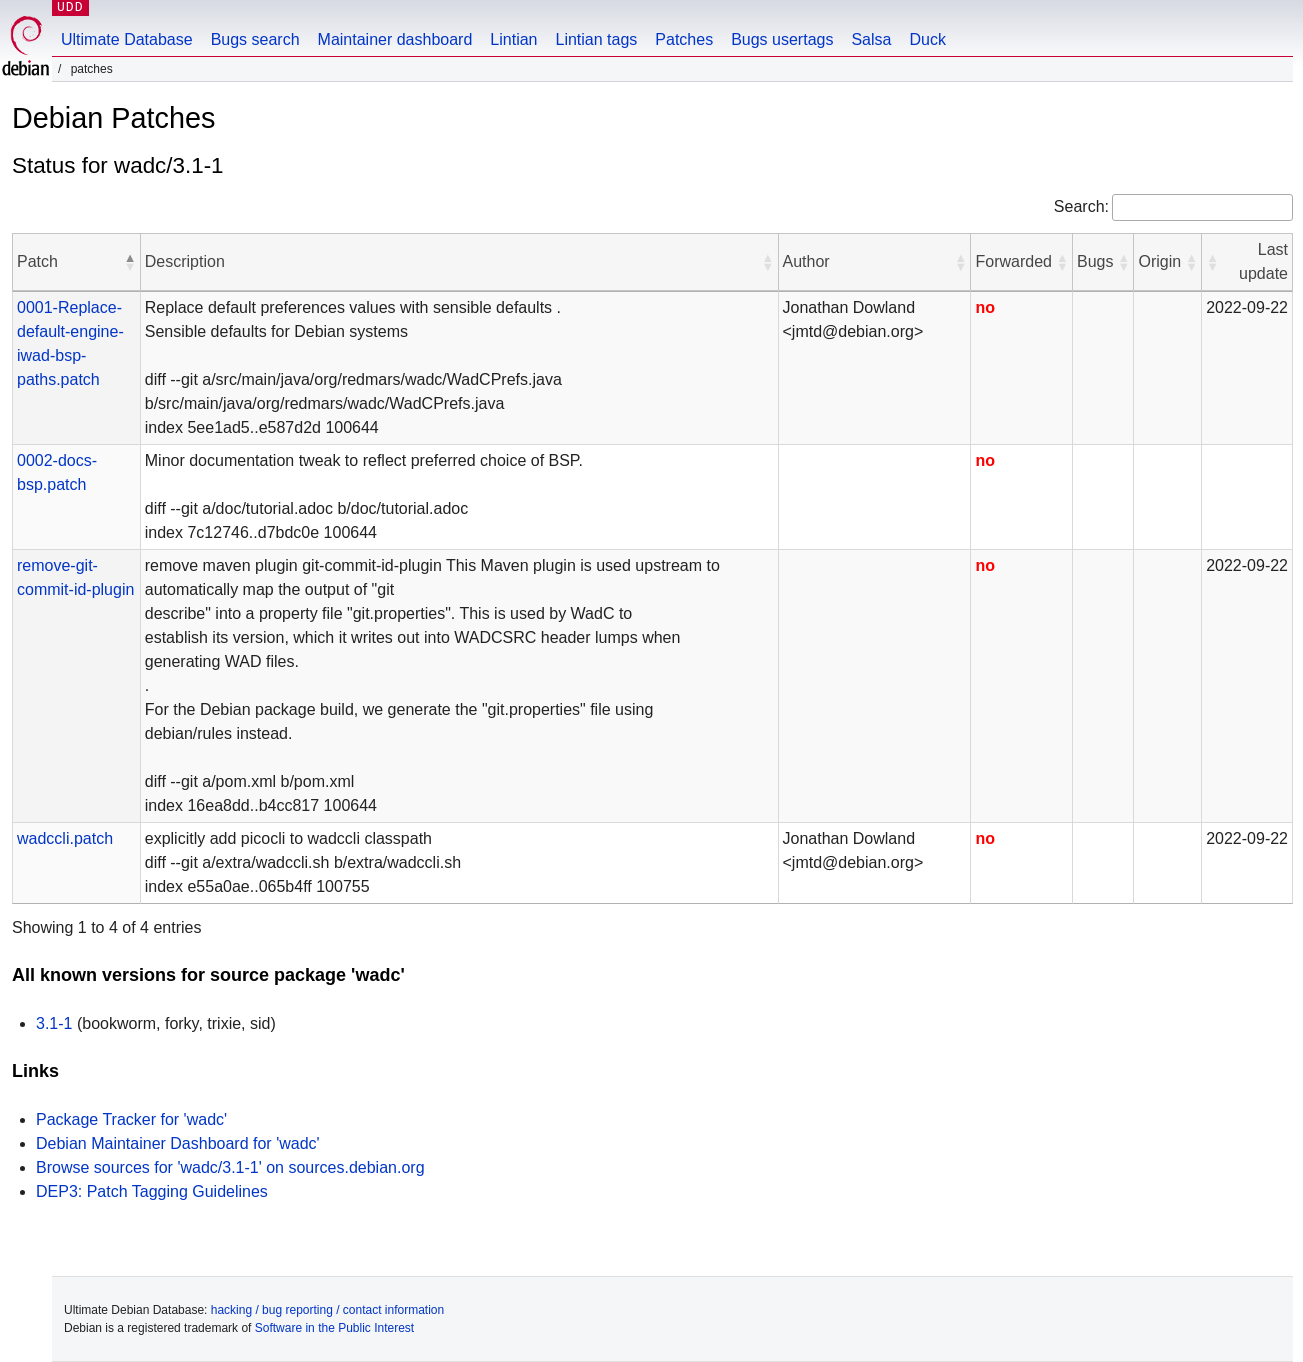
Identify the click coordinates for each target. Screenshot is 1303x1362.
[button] (130, 262)
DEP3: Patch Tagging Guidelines (152, 1191)
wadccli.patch (65, 838)
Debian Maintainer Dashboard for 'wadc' (178, 1143)
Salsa (871, 39)
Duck (927, 39)
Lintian (513, 39)
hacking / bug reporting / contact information (327, 1310)
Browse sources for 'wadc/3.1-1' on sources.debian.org (230, 1167)
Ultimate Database (127, 39)
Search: (1081, 206)
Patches (684, 39)
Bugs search (255, 39)
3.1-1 (54, 1023)
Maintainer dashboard (395, 39)
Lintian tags (596, 39)
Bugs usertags (782, 39)
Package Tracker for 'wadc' (131, 1119)
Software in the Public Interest (334, 1328)
